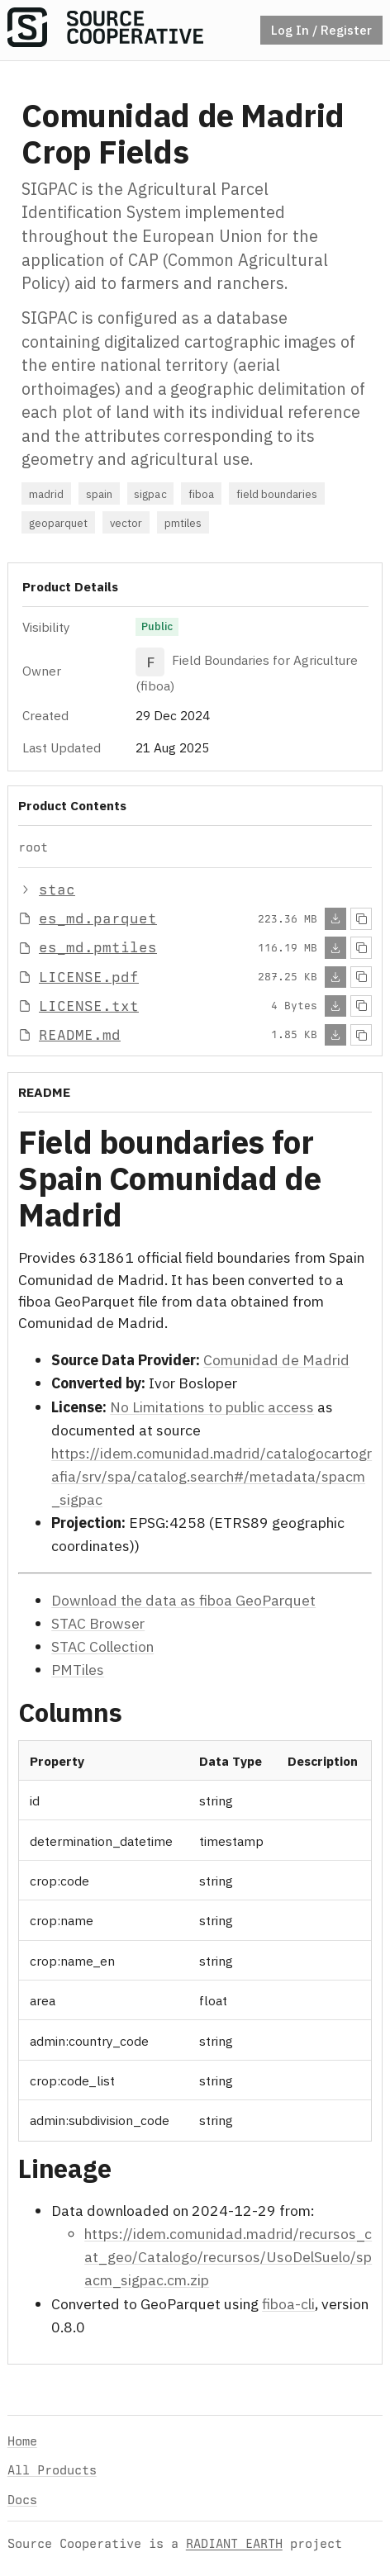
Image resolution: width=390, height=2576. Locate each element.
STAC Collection (102, 1646)
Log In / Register (321, 29)
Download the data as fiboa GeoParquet (183, 1599)
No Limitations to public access (212, 1406)
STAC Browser (98, 1622)
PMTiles (77, 1669)
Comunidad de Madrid (276, 1359)
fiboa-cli (288, 2303)
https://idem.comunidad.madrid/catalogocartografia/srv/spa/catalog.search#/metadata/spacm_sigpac (211, 1475)
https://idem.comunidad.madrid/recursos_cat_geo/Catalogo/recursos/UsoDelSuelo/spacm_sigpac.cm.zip (228, 2256)
